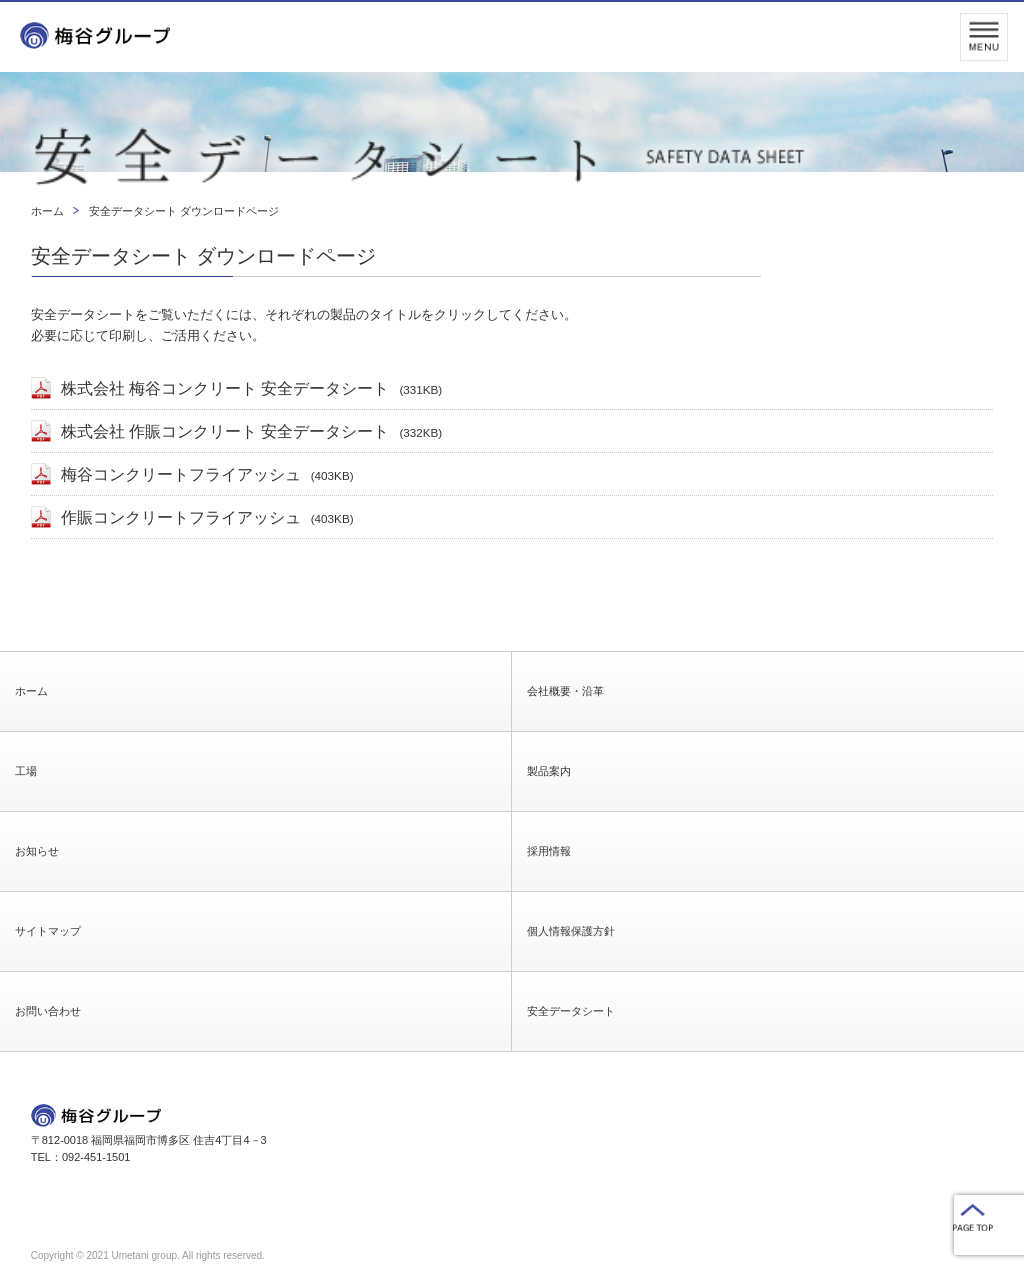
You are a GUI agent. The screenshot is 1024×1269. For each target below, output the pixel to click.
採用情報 (549, 851)
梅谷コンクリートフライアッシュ (207, 474)
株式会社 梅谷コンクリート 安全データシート (252, 388)
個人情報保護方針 (571, 931)
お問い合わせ (48, 1011)
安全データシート (571, 1011)
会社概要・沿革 (565, 691)
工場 (26, 771)
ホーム (31, 691)
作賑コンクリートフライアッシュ (207, 517)
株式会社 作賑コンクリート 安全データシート (252, 431)
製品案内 (549, 771)
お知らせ (37, 851)
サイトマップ (48, 931)
